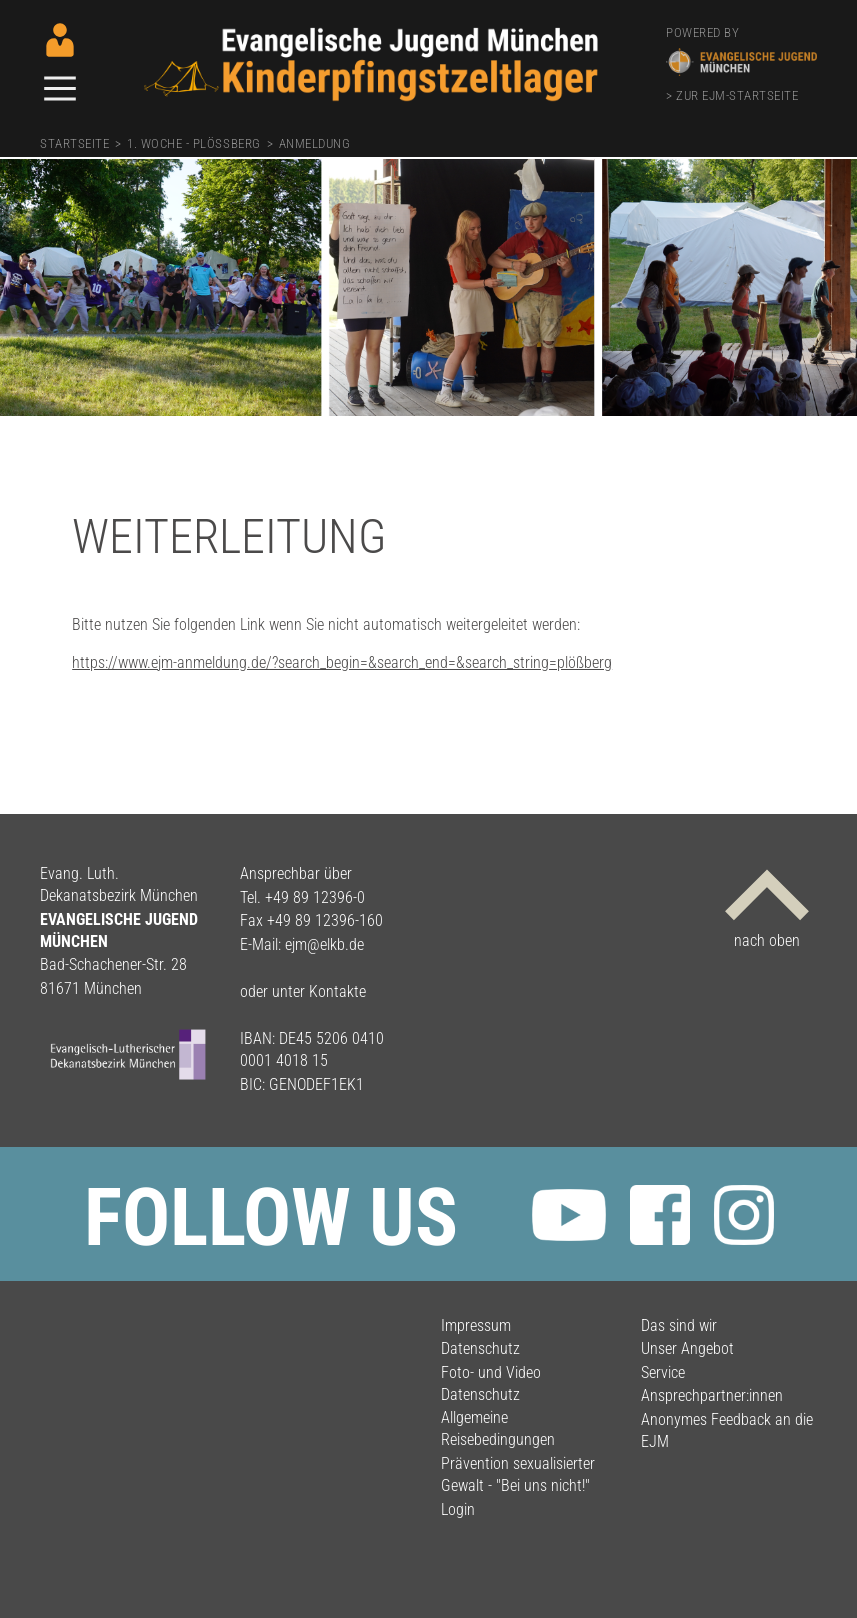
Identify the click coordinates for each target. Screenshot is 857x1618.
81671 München (91, 988)
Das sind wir (679, 1325)
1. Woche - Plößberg (193, 143)
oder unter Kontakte (303, 991)
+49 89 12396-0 (315, 897)
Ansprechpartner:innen (712, 1395)
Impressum (476, 1325)
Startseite (74, 143)
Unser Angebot (687, 1348)
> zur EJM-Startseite (732, 95)
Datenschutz (480, 1348)
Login (458, 1509)
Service (663, 1372)
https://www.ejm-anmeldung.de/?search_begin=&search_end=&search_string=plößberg (342, 662)
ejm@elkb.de (324, 944)
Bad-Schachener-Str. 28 (113, 964)
